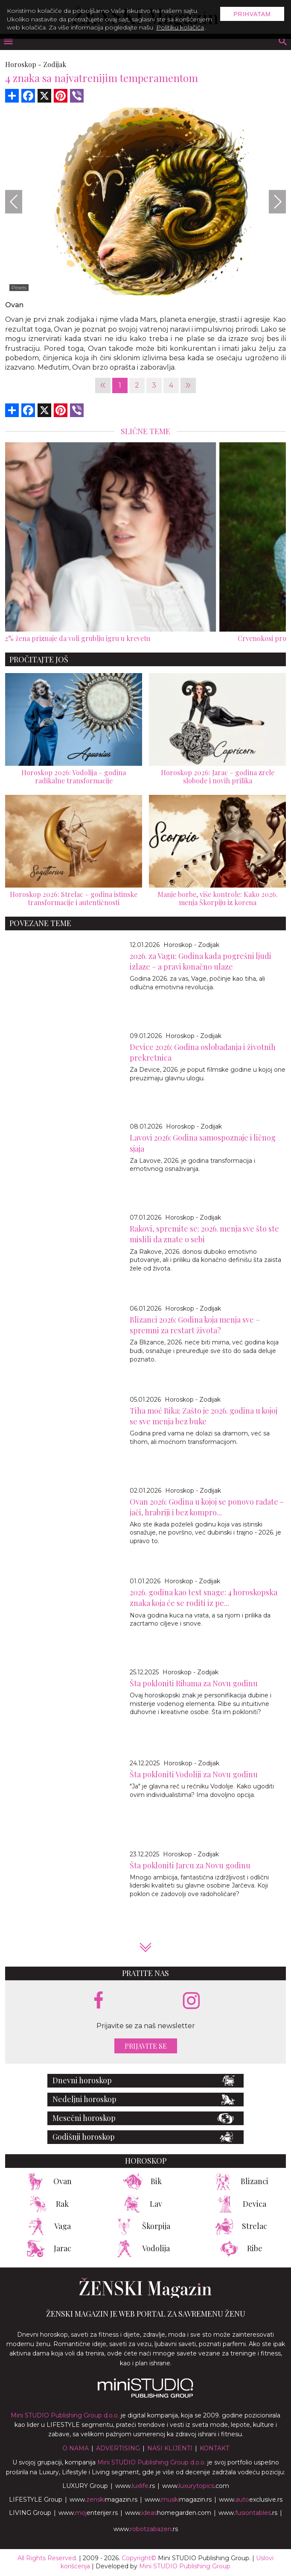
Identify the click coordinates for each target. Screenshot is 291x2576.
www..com (195, 2486)
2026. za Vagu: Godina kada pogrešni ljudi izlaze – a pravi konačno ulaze (200, 961)
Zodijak (54, 64)
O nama (75, 2448)
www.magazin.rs (103, 2499)
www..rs (135, 2486)
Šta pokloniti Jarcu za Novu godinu (190, 1865)
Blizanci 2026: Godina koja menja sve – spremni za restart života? (195, 1324)
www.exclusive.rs (250, 2499)
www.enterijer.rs (88, 2513)
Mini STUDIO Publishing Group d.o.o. (65, 2415)
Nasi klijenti (169, 2448)
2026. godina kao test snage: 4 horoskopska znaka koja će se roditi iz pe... (203, 1597)
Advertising (118, 2448)
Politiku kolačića (180, 27)
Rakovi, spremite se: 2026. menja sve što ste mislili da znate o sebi (204, 1233)
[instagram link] (191, 2001)
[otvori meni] (8, 42)
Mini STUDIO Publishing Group (184, 2566)
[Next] (277, 201)
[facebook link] (98, 2000)
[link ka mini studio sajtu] (145, 2396)
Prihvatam (252, 14)
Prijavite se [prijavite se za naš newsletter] (146, 2045)
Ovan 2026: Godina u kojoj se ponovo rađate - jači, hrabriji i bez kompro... (207, 1507)
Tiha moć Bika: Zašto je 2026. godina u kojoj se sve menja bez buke (203, 1416)
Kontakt (214, 2448)
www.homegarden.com (168, 2513)
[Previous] (13, 201)
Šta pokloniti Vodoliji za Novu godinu (194, 1774)
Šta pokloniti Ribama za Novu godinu (194, 1683)
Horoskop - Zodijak (191, 945)
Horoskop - (23, 64)
